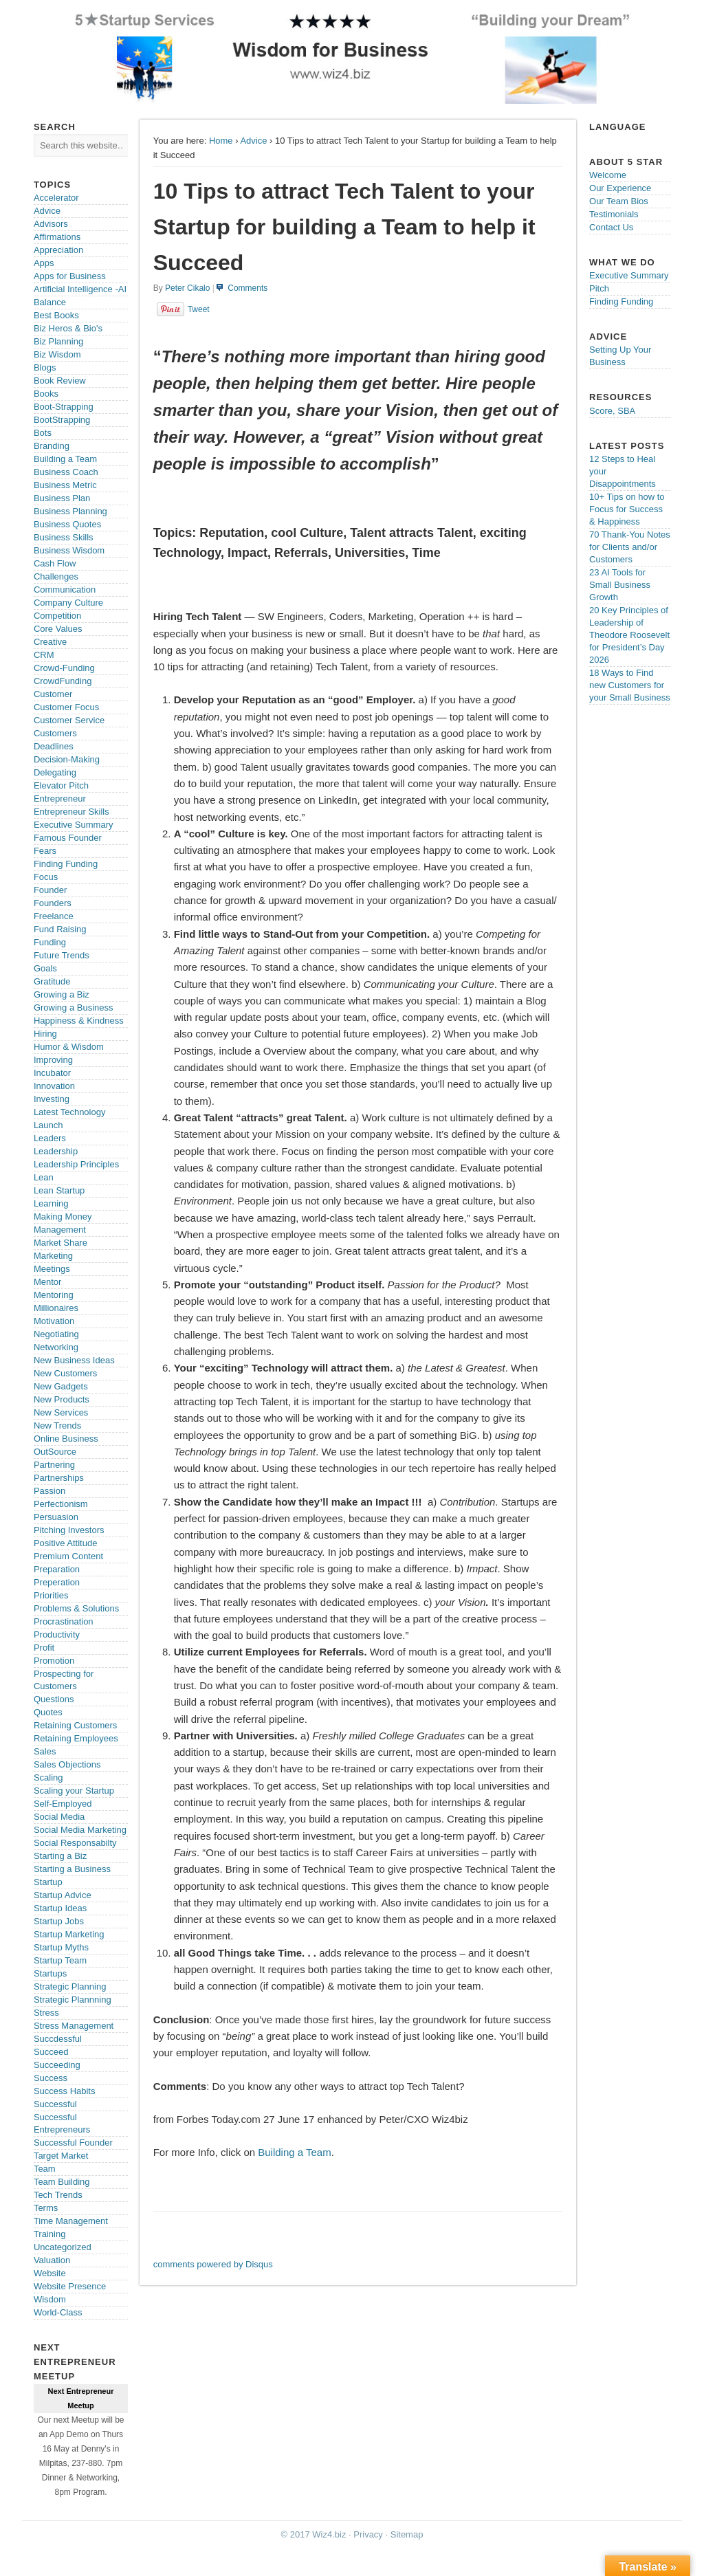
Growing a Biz (61, 994)
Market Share (60, 1242)
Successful (55, 2104)
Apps (44, 263)
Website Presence (70, 2286)
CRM (44, 655)
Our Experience (620, 188)
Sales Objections (67, 1764)
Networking (56, 1347)
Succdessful (58, 2039)
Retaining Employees (76, 1738)
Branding (51, 446)
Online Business (66, 1438)
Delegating (55, 772)
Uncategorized (62, 2247)
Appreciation (58, 250)
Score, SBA (612, 411)
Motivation (54, 1321)
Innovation (54, 1086)
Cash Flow (55, 563)
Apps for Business (70, 276)
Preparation (57, 1569)
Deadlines (54, 746)
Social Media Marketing (80, 1830)
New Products (61, 1399)
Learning (51, 1203)
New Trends (57, 1425)
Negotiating (56, 1334)
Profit (44, 1647)
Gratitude (52, 981)
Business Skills (64, 537)
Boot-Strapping (64, 406)
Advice (253, 140)
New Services (61, 1412)
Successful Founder (73, 2142)
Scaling (48, 1777)
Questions (54, 1699)
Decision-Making (67, 759)
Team (45, 2169)
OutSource (55, 1451)
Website (50, 2273)
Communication (65, 589)
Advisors (51, 224)
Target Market (61, 2155)
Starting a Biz (60, 1856)
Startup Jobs (59, 1921)
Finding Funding (66, 864)
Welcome (607, 175)
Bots (43, 433)
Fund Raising (60, 929)
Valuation (52, 2260)
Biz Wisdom (57, 354)
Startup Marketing (69, 1934)
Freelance (54, 916)
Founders (53, 903)
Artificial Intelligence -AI (80, 289)
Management (60, 1229)
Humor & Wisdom (69, 1047)
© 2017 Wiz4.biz (313, 2534)
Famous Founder (68, 838)
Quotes (48, 1712)
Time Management (71, 2221)
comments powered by (213, 2264)
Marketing (53, 1256)
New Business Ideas (74, 1360)
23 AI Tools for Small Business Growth (619, 584)
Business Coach (66, 472)
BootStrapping (62, 420)
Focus (46, 877)
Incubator (52, 1073)
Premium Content (68, 1556)
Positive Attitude (66, 1543)
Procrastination (64, 1621)
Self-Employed (63, 1803)
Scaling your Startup (74, 1790)
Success (50, 2078)
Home (221, 140)
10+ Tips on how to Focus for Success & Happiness (627, 509)
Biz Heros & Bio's (68, 328)
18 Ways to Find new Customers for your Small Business (629, 685)
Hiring (45, 1033)
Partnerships (59, 1478)
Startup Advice (62, 1895)
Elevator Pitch (61, 785)
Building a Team (294, 2152)
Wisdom (50, 2299)
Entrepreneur (60, 798)
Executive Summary (73, 824)
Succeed (51, 2052)
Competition (57, 615)
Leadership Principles (76, 1164)
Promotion (54, 1660)
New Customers (65, 1373)
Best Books (56, 315)
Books (46, 393)
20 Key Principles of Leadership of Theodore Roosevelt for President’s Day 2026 (629, 635)
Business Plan (62, 498)
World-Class (58, 2312)
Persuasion (56, 1517)
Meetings (52, 1269)
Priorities (51, 1595)
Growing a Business (73, 1007)
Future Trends (61, 955)
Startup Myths (61, 1947)
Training (49, 2234)
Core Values (58, 629)
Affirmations (57, 237)
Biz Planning (58, 341)
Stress (46, 2012)
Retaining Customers (75, 1725)
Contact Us (611, 227)
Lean (44, 1177)
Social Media (59, 1817)
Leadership (56, 1151)
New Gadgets (61, 1386)
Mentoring (54, 1295)
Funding (50, 942)
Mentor (47, 1282)
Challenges (56, 576)
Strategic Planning (70, 1986)
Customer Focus (66, 707)
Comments (247, 288)
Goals (45, 968)
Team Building (62, 2182)
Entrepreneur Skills (71, 811)
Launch (48, 1125)
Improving (53, 1060)
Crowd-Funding (64, 668)
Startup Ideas (60, 1908)
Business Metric (65, 485)
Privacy (368, 2534)
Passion (49, 1491)
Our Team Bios (618, 201)
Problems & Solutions (76, 1608)
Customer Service (69, 720)
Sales (45, 1751)
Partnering (54, 1465)
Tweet (199, 309)
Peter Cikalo (187, 288)
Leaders (50, 1138)
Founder (50, 890)
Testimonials (614, 214)
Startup (48, 1882)
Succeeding (57, 2065)
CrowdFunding (63, 681)
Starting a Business (72, 1869)
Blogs (45, 367)
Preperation (57, 1582)
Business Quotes (67, 524)
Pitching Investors (69, 1530)
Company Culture (68, 602)
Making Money (63, 1216)
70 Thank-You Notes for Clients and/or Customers (629, 546)
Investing (51, 1099)
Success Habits (65, 2091)
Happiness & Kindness (79, 1020)
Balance (50, 302)
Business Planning (70, 511)
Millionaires (56, 1308)
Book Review (60, 380)
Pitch (599, 288)
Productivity (57, 1634)
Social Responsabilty (75, 1843)
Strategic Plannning (72, 1999)
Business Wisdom (69, 550)
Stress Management (73, 2026)
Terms (46, 2208)
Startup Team (60, 1960)
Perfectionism (61, 1504)
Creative (50, 642)
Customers (55, 733)
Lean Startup (59, 1190)
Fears (45, 851)
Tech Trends (58, 2195)
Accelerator (56, 197)
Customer (53, 694)
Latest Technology (70, 1112)
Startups (50, 1973)
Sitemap (407, 2534)
